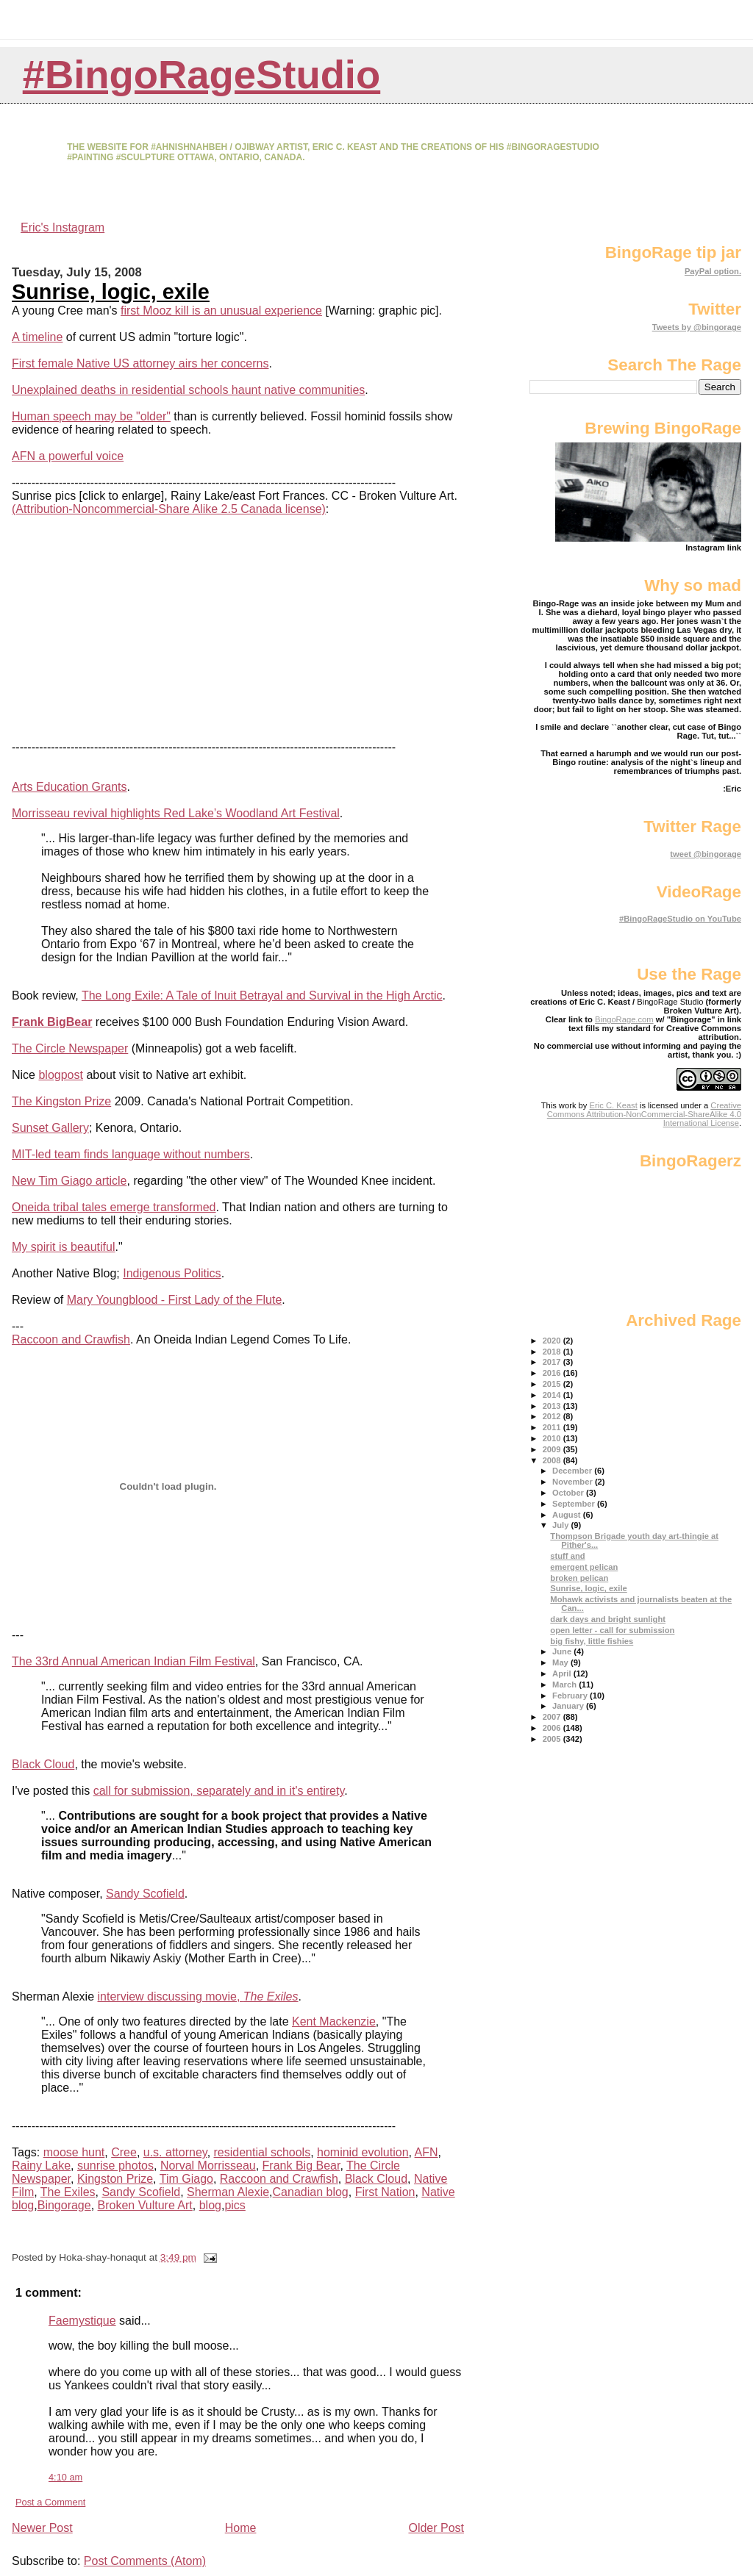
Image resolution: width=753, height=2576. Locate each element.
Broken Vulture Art (145, 2205)
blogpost (60, 1075)
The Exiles (68, 2192)
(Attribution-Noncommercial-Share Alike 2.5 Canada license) (169, 509)
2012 (553, 1416)
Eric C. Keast (614, 1105)
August (567, 1514)
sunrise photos (115, 2165)
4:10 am (65, 2477)
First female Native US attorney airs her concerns (140, 363)
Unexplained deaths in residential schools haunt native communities (188, 390)
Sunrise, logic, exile (111, 292)
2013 (553, 1406)
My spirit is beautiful (63, 1247)
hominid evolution (363, 2152)
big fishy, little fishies (591, 1641)
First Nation (385, 2192)
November (573, 1481)
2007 (553, 1716)
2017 (553, 1361)
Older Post (436, 2528)
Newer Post (42, 2528)
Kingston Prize (115, 2179)
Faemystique (82, 2320)
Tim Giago (186, 2179)
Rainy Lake (41, 2165)
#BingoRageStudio (202, 74)
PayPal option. (713, 271)
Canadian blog (311, 2192)
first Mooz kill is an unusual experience (221, 310)
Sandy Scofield (145, 1893)
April (563, 1673)
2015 (553, 1384)
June (563, 1651)
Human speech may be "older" (91, 416)
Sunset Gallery (50, 1128)
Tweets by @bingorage (696, 327)
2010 (553, 1438)
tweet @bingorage (705, 854)
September (574, 1503)
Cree (124, 2152)
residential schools (262, 2152)
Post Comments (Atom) (145, 2561)
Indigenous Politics (172, 1273)
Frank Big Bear (301, 2165)
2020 (553, 1340)
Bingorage (64, 2205)
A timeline (37, 337)
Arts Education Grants (69, 787)
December (573, 1470)
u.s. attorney (175, 2152)
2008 (553, 1460)
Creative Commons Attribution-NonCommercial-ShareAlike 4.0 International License (644, 1114)
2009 (553, 1449)
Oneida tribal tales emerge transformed (113, 1207)
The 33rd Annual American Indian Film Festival (133, 1661)
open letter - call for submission (612, 1630)
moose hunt (74, 2152)
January (569, 1705)
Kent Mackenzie (334, 2021)
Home (241, 2528)
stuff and (567, 1555)
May (561, 1662)
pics (234, 2205)
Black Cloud (43, 1764)
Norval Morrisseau (208, 2165)
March (565, 1684)
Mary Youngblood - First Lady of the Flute (174, 1300)
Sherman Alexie (228, 2192)
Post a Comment (50, 2502)
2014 (553, 1395)
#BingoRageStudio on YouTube (680, 918)
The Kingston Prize (61, 1101)
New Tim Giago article (69, 1180)
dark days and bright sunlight (607, 1619)
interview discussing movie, (198, 1996)
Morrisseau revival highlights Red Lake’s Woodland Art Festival (176, 813)
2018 (553, 1351)
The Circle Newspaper (70, 1048)
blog (210, 2205)
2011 (553, 1427)
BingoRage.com (624, 1019)
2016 (553, 1372)
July (561, 1525)
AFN (426, 2152)
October (569, 1492)
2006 (553, 1727)
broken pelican (579, 1578)
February (571, 1695)
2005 (553, 1738)
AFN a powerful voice (68, 456)
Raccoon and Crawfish (71, 1339)
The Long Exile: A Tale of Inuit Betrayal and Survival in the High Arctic (262, 995)
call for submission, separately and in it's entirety (219, 1790)
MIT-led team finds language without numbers (131, 1154)
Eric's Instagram (62, 227)
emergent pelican (584, 1567)
